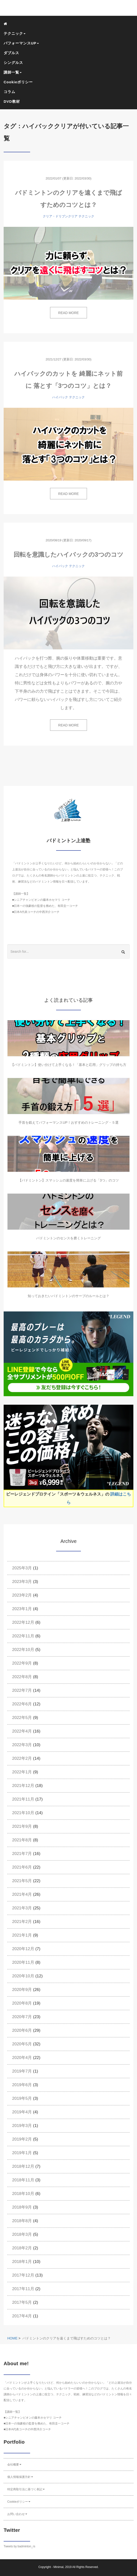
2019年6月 (22, 2085)
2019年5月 (22, 2098)
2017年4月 (22, 2316)
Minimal (58, 2567)
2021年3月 (22, 1908)
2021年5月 (22, 1881)
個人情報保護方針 (20, 2477)
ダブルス (11, 53)
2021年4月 (22, 1894)
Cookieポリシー (18, 82)
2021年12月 (23, 1785)
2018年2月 (22, 2248)
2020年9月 (22, 1989)
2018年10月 (23, 2193)
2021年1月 (22, 1935)
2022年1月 (22, 1772)
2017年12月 (23, 2275)
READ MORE (68, 313)
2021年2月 (22, 1921)
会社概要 (14, 2464)
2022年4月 (22, 1731)
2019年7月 (22, 2071)
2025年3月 (22, 1568)
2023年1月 (22, 1609)
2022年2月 (22, 1758)
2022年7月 (22, 1690)
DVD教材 (12, 101)
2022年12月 (23, 1622)
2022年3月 (22, 1745)
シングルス (13, 62)
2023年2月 (22, 1595)
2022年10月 (23, 1649)
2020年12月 (23, 1949)
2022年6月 (22, 1704)
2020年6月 (22, 2030)
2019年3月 (22, 2125)
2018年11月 (23, 2180)
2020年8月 (22, 2003)
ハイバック (60, 397)
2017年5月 (22, 2302)
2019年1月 (22, 2153)
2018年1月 (22, 2261)
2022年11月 (23, 1636)
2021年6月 (22, 1867)
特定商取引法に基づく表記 (26, 2489)
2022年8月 (22, 1677)
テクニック (86, 216)
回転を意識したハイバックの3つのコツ (68, 554)
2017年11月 (23, 2289)
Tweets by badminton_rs (19, 2546)
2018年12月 (23, 2166)
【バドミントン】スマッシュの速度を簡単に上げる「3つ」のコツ (68, 1180)
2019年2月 (22, 2139)
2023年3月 (22, 1581)
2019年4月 (22, 2112)
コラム (9, 92)
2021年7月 (22, 1853)
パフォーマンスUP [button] (21, 43)
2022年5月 (22, 1717)
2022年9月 (22, 1663)
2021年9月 (22, 1826)
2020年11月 (23, 1962)
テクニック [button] (15, 33)
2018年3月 (22, 2234)
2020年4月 (22, 2057)
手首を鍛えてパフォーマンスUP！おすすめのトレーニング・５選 (68, 1122)
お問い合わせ (17, 2514)
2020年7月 (22, 2017)
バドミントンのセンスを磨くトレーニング (68, 1238)
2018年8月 (22, 2221)
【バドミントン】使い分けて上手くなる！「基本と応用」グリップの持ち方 (68, 1065)
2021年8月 (22, 1840)
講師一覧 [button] (13, 72)
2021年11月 (23, 1799)
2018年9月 (22, 2207)
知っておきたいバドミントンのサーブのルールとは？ (68, 1296)
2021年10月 (23, 1813)
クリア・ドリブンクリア (60, 216)
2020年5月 (22, 2044)
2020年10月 (23, 1976)
